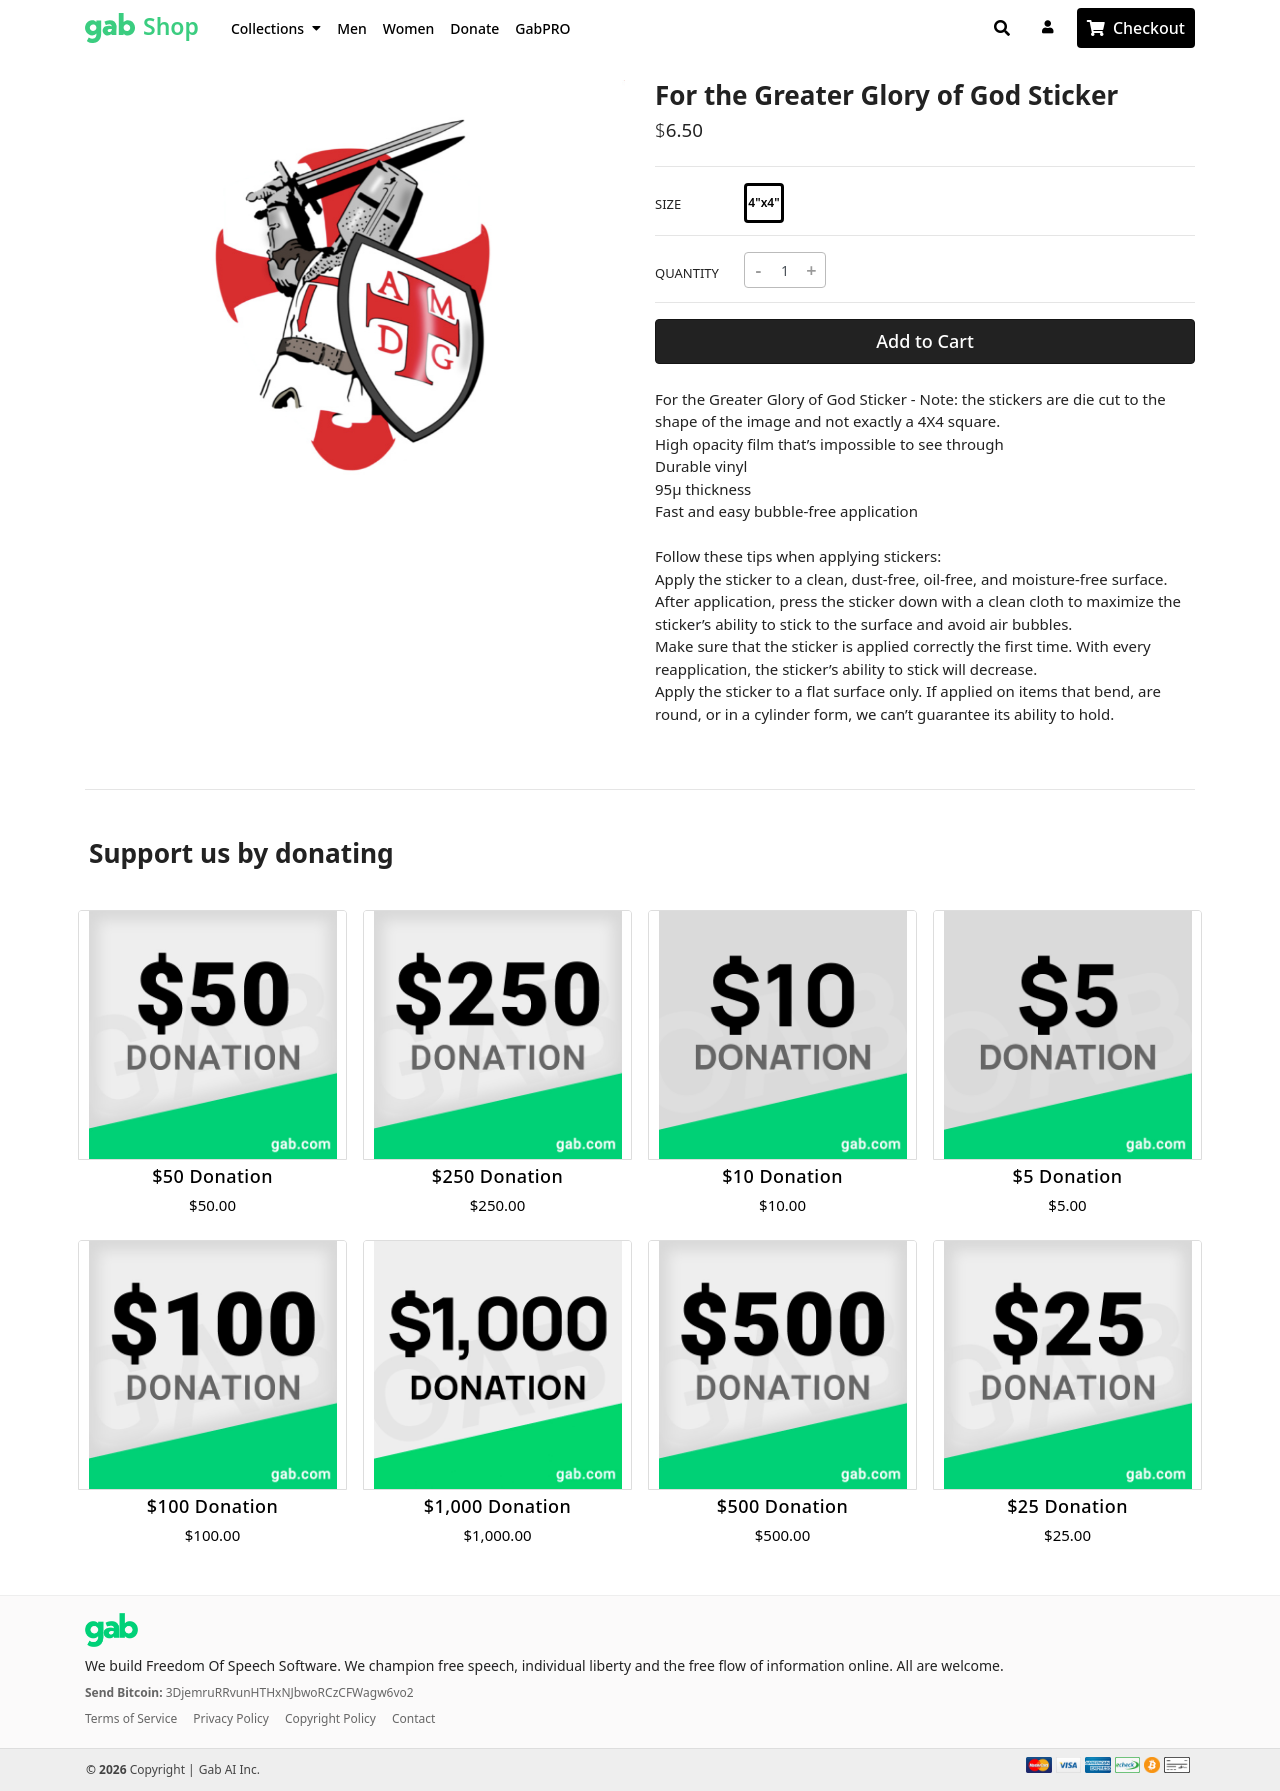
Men (352, 28)
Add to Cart (925, 341)
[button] (125, 290)
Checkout (1149, 28)
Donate (474, 28)
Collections (276, 28)
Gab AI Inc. (229, 1769)
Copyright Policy (330, 1718)
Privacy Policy (231, 1718)
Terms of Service (131, 1718)
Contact (413, 1718)
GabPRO (542, 28)
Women (409, 28)
